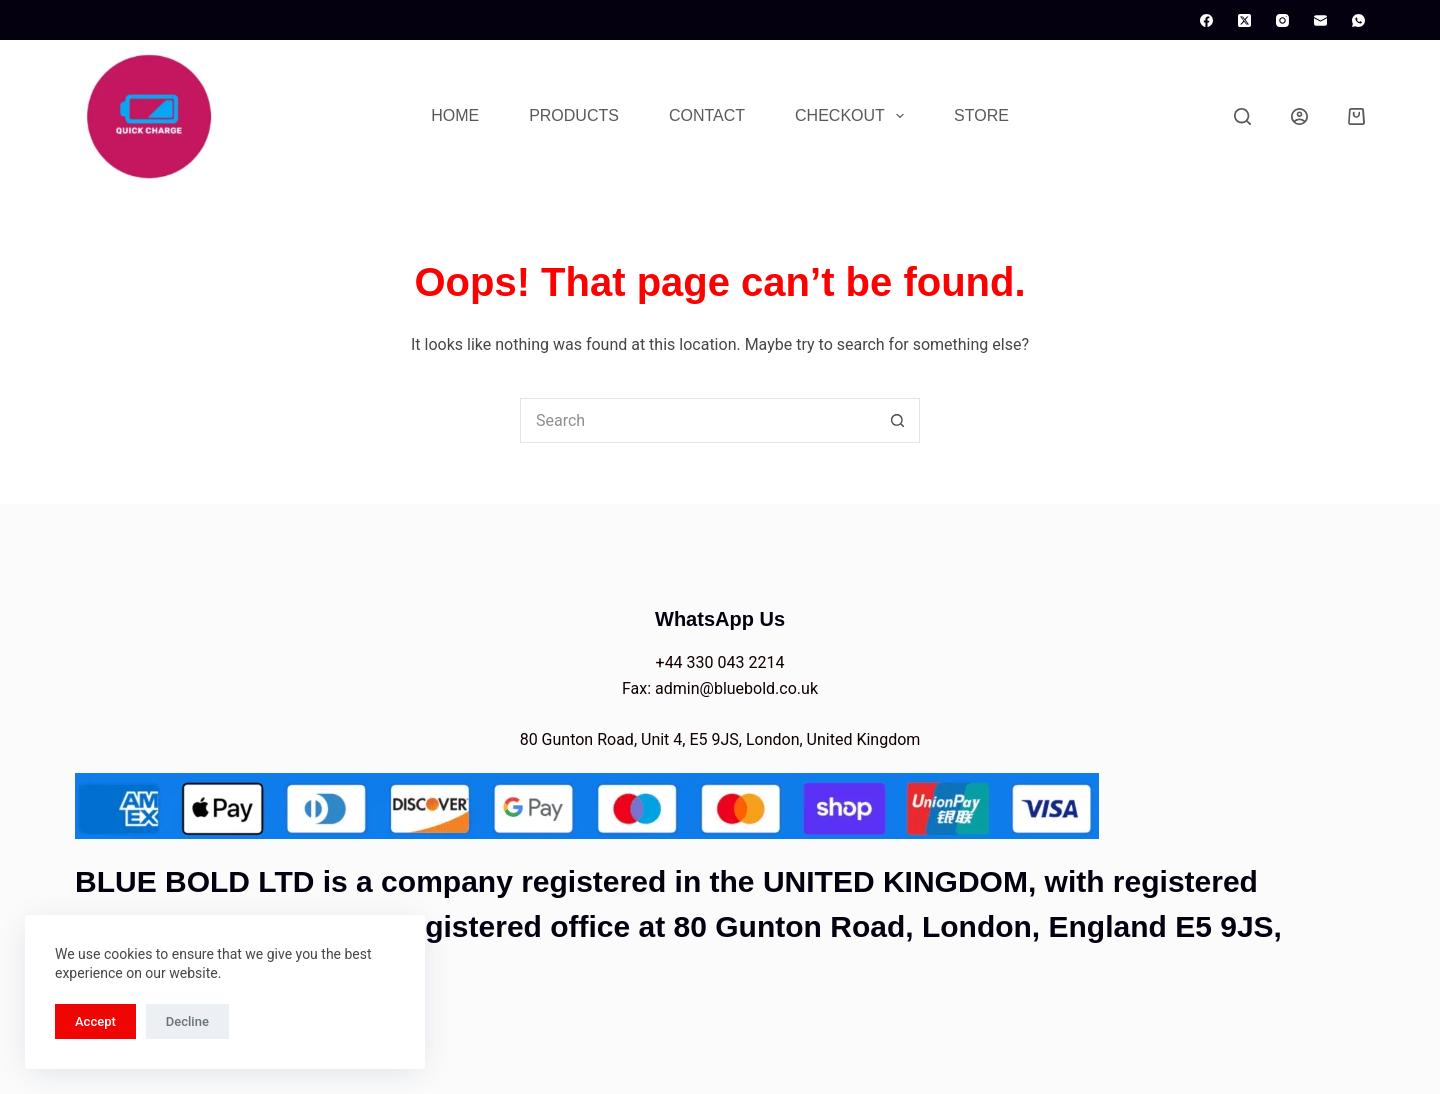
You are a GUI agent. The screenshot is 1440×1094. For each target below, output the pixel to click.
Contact (707, 115)
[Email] (1320, 20)
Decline (187, 1021)
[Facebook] (1206, 20)
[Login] (1299, 116)
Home (455, 115)
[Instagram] (1282, 20)
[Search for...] (697, 420)
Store (981, 115)
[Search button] (897, 420)
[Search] (1242, 116)
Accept (95, 1021)
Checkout (853, 116)
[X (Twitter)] (1244, 20)
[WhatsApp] (1358, 20)
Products (574, 115)
